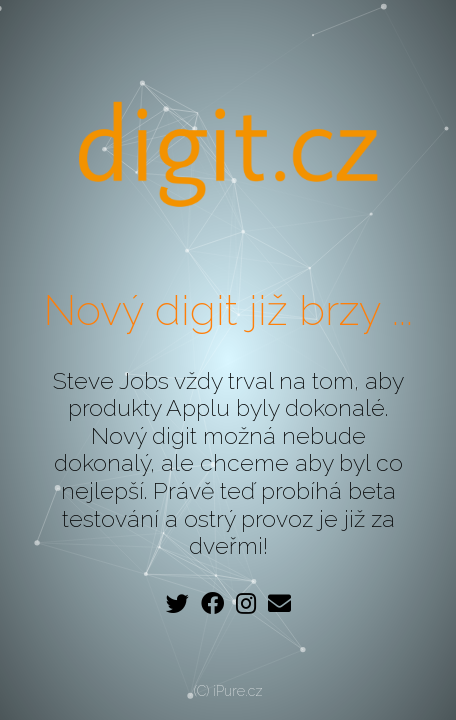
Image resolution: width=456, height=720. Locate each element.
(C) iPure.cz (228, 691)
